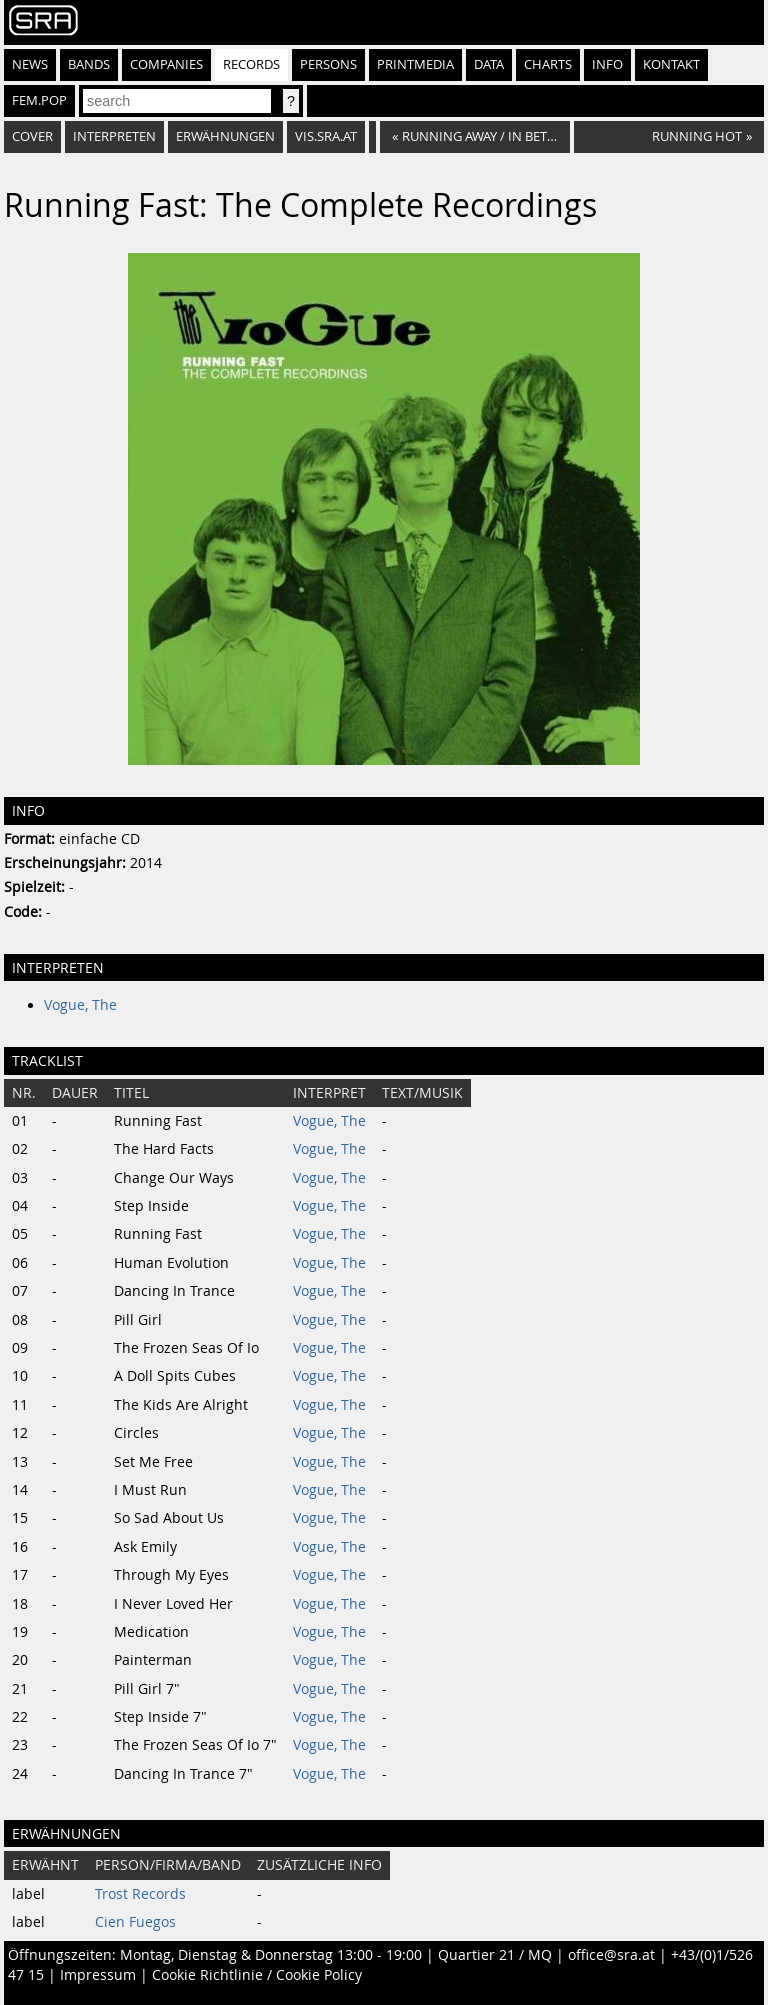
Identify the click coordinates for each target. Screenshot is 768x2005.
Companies (166, 64)
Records (251, 64)
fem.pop (39, 100)
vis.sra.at (326, 136)
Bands (89, 64)
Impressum (98, 1975)
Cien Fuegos (135, 1922)
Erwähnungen (225, 136)
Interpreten (114, 136)
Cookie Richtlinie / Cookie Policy (257, 1975)
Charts (548, 64)
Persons (328, 64)
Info (607, 64)
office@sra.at (611, 1955)
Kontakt (671, 64)
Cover (32, 136)
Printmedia (415, 64)
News (30, 64)
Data (489, 64)
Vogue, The (80, 1005)
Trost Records (140, 1894)
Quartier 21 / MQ (495, 1955)
